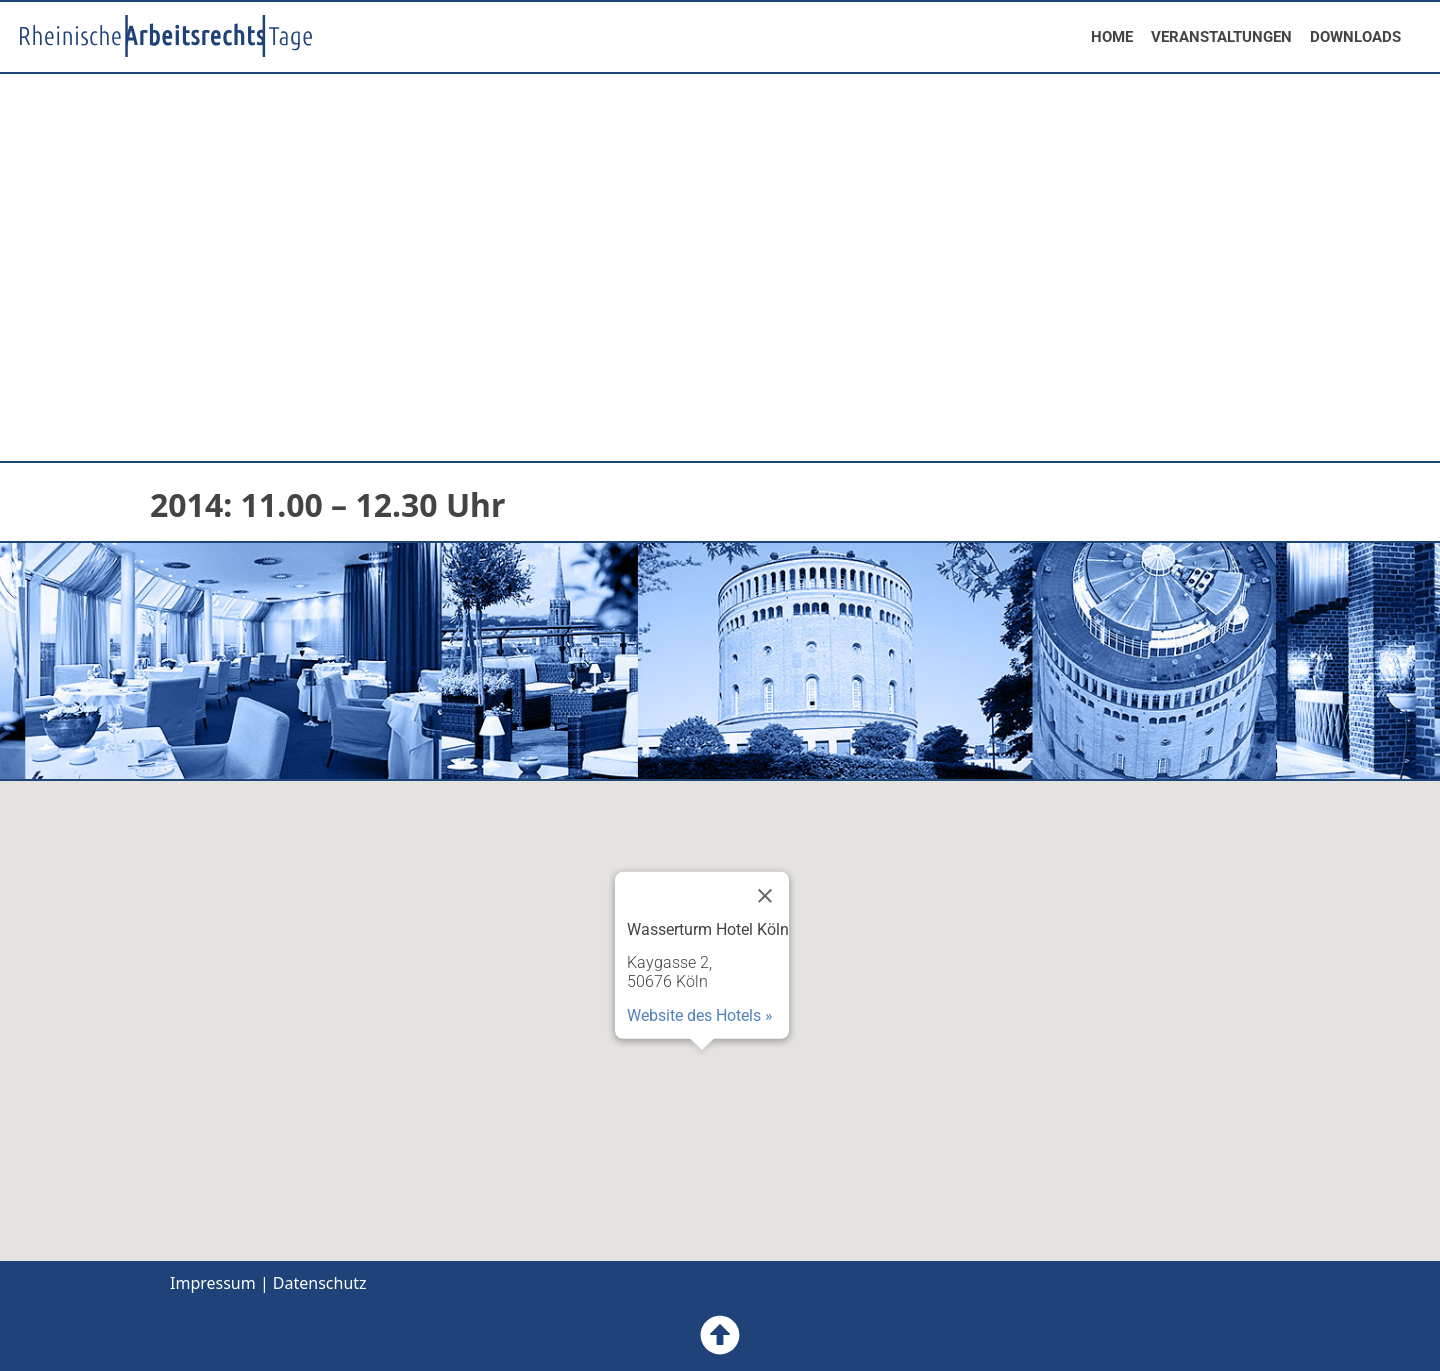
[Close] (765, 895)
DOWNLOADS (1355, 37)
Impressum (213, 1283)
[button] (702, 1068)
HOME (1112, 37)
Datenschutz (320, 1283)
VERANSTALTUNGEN (1221, 37)
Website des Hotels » (700, 1014)
